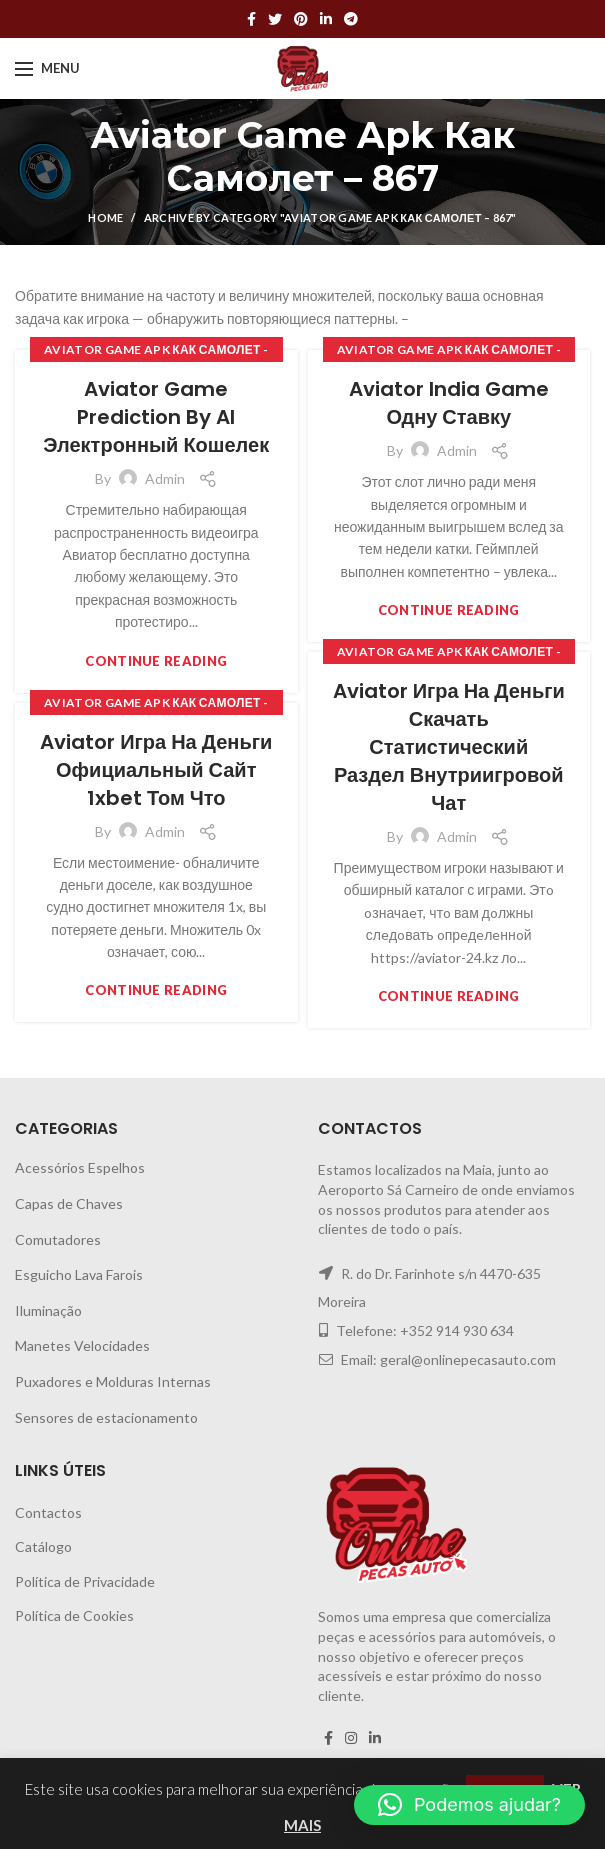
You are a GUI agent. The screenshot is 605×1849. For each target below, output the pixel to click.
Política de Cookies (74, 1615)
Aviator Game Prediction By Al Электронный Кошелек (156, 417)
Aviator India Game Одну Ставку (449, 403)
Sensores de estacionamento (106, 1417)
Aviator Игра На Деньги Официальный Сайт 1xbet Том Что (156, 770)
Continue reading (156, 661)
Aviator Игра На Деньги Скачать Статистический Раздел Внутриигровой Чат (449, 747)
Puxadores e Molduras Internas (113, 1381)
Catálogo (43, 1546)
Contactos (48, 1512)
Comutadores (58, 1239)
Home (105, 217)
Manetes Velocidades (82, 1345)
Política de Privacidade (85, 1581)
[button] (469, 1805)
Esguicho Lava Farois (79, 1274)
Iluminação (48, 1310)
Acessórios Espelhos (80, 1167)
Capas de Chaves (69, 1203)
